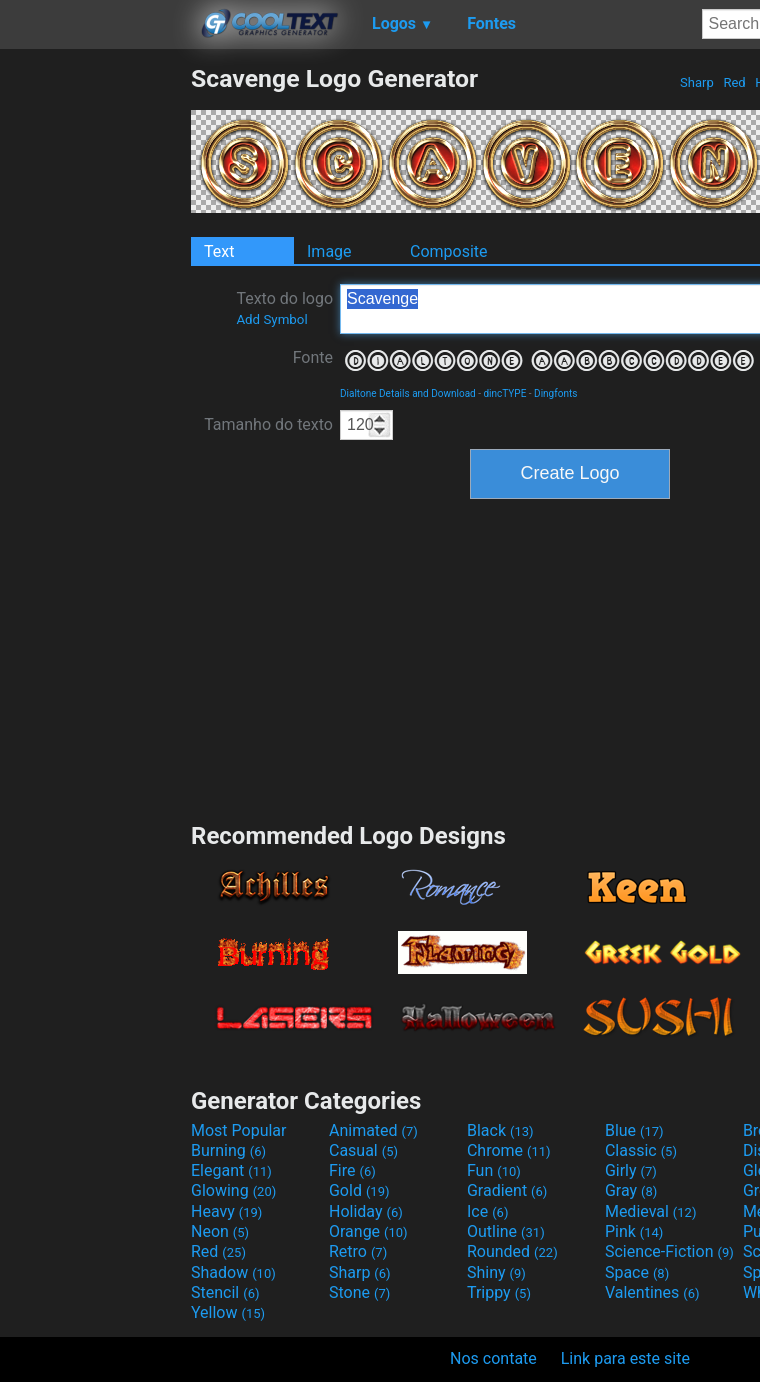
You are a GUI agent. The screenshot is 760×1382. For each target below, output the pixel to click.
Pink (634, 1231)
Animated (373, 1130)
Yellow (228, 1312)
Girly (631, 1170)
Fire (352, 1170)
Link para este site (625, 1358)
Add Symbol (271, 319)
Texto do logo (284, 308)
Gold (359, 1190)
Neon (220, 1231)
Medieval (651, 1211)
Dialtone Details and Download (408, 393)
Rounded (512, 1251)
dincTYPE (504, 393)
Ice (487, 1211)
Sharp (697, 82)
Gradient (507, 1190)
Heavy (226, 1211)
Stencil (225, 1292)
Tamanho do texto (268, 424)
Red (734, 82)
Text (219, 251)
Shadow (233, 1272)
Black (500, 1130)
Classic (641, 1150)
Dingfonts (555, 393)
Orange (368, 1231)
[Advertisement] (95, 364)
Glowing (233, 1190)
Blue (634, 1130)
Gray (631, 1190)
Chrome (509, 1150)
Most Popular (239, 1130)
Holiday (366, 1211)
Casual (363, 1150)
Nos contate (493, 1358)
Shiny (496, 1272)
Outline (506, 1231)
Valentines (652, 1292)
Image (329, 251)
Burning (228, 1150)
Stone (359, 1292)
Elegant (231, 1170)
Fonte (313, 357)
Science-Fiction (669, 1251)
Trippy (499, 1292)
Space (637, 1272)
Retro (358, 1251)
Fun (494, 1170)
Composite (449, 251)
